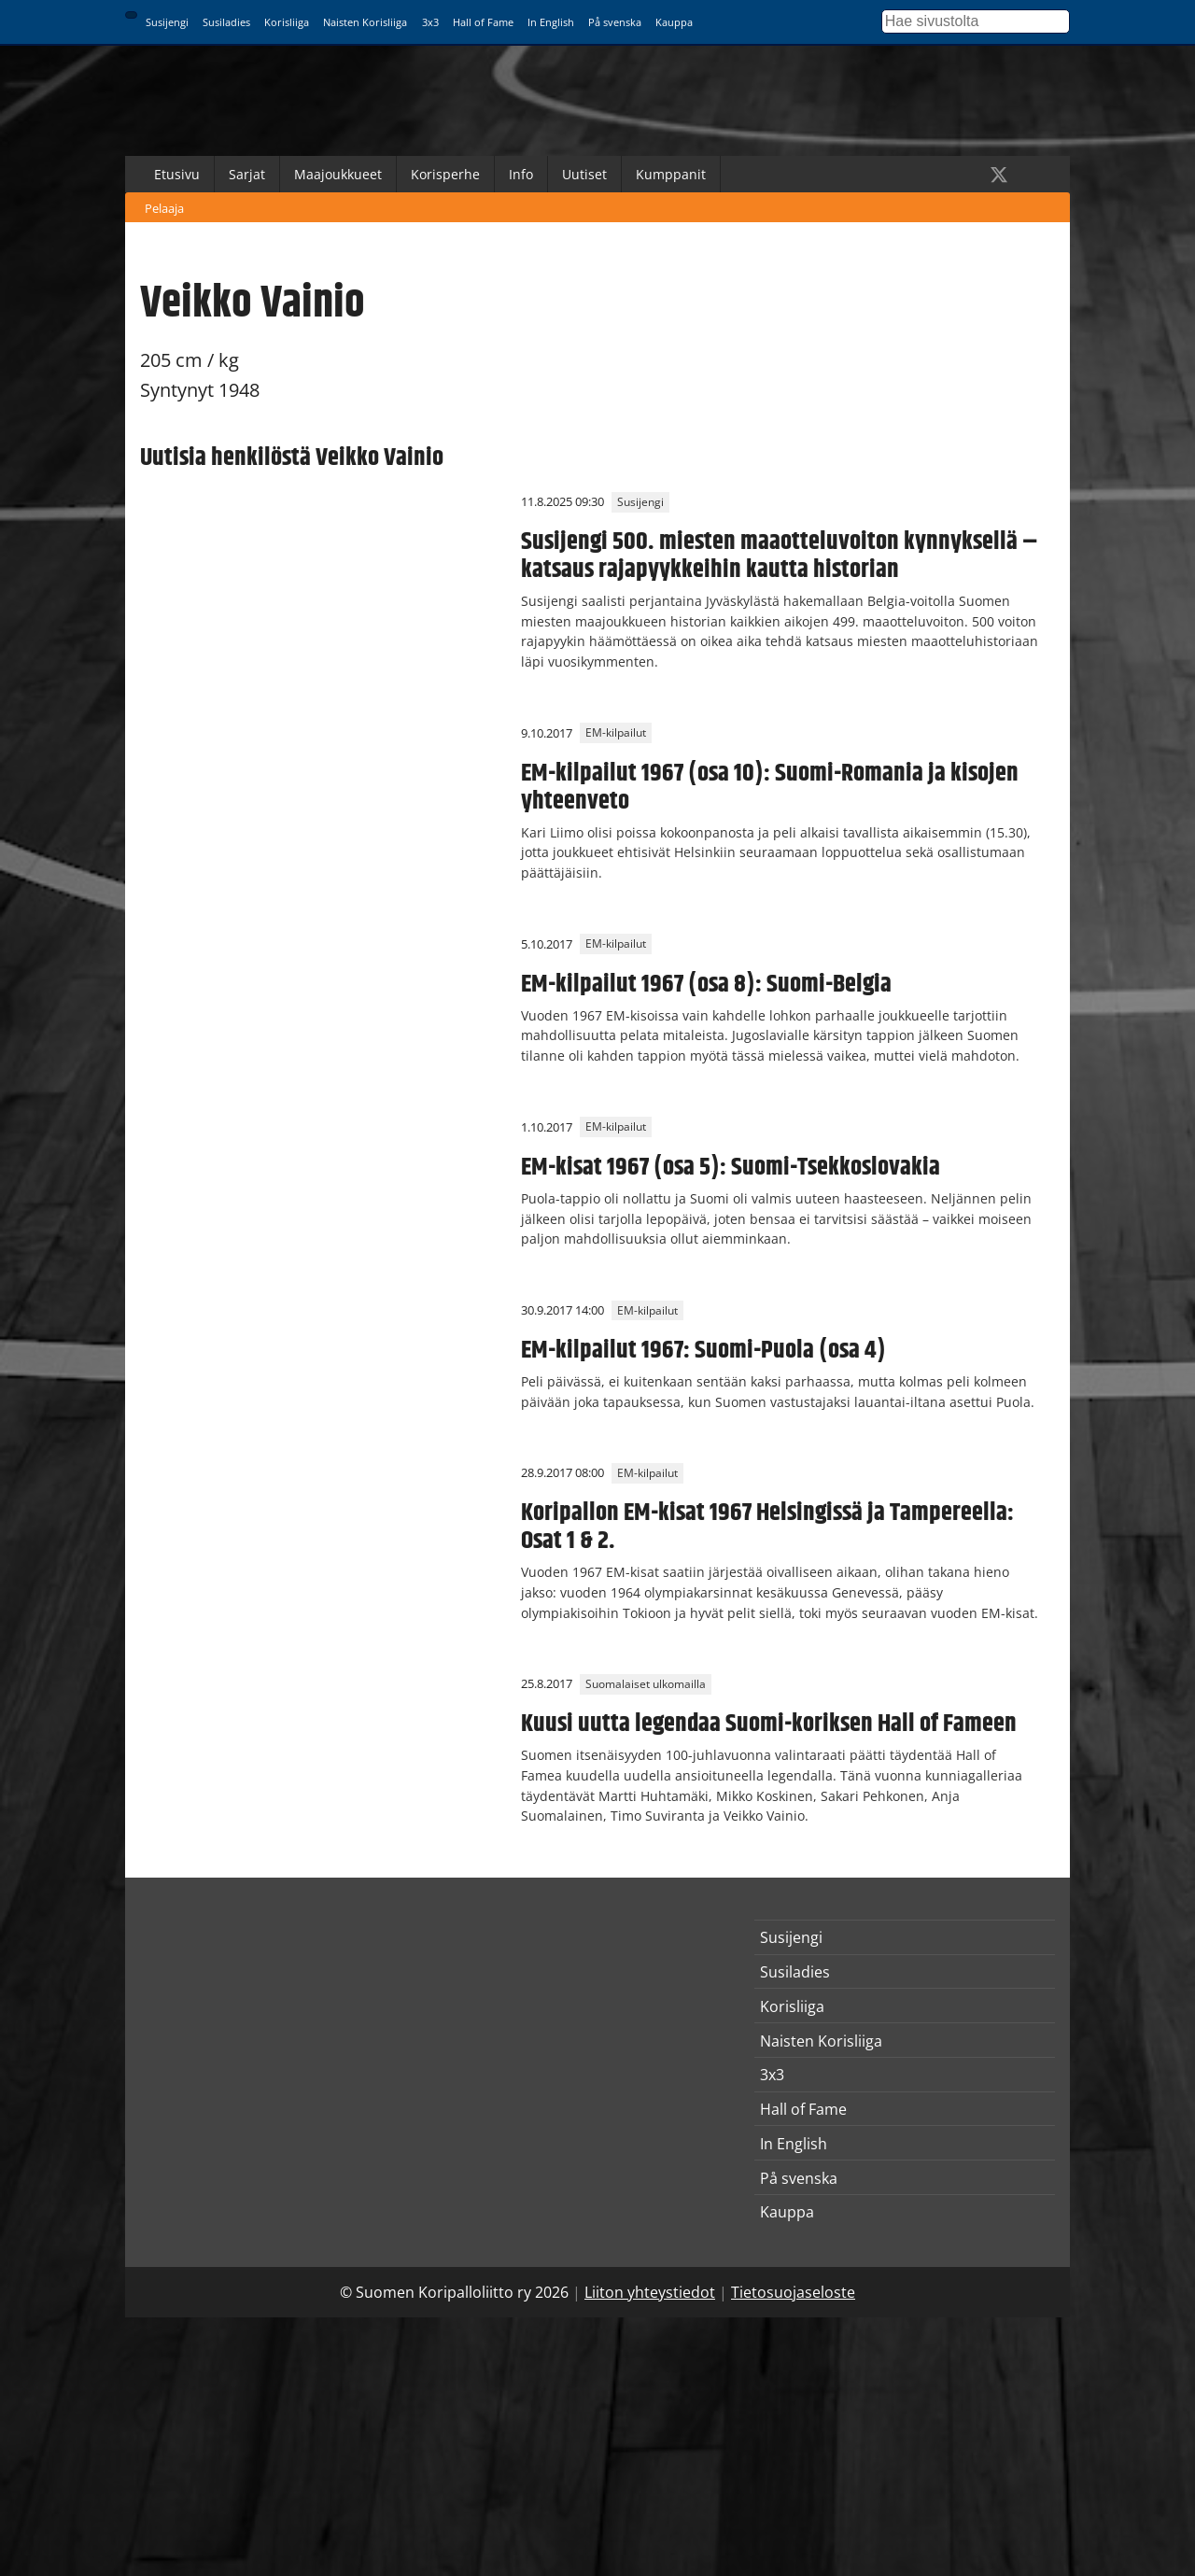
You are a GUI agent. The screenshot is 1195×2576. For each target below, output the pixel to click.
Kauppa (674, 22)
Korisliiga (286, 22)
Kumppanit (671, 174)
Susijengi (167, 22)
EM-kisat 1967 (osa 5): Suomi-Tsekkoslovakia (730, 1167)
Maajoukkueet (338, 174)
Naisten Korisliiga (365, 22)
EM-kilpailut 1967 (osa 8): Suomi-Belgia (706, 984)
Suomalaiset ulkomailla (645, 1684)
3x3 (430, 22)
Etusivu (177, 174)
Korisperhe (445, 174)
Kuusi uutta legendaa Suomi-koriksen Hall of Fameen (769, 1723)
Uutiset (584, 174)
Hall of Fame (483, 22)
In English (550, 22)
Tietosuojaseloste (793, 2292)
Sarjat (247, 174)
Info (521, 174)
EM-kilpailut (615, 733)
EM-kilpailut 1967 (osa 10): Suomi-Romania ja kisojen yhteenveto (770, 787)
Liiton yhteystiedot (649, 2292)
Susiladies (226, 22)
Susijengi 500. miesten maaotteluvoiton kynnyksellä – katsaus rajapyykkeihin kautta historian (779, 555)
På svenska (614, 22)
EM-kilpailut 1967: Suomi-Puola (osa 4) (703, 1350)
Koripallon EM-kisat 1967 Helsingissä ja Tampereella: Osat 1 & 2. (767, 1526)
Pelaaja (164, 208)
